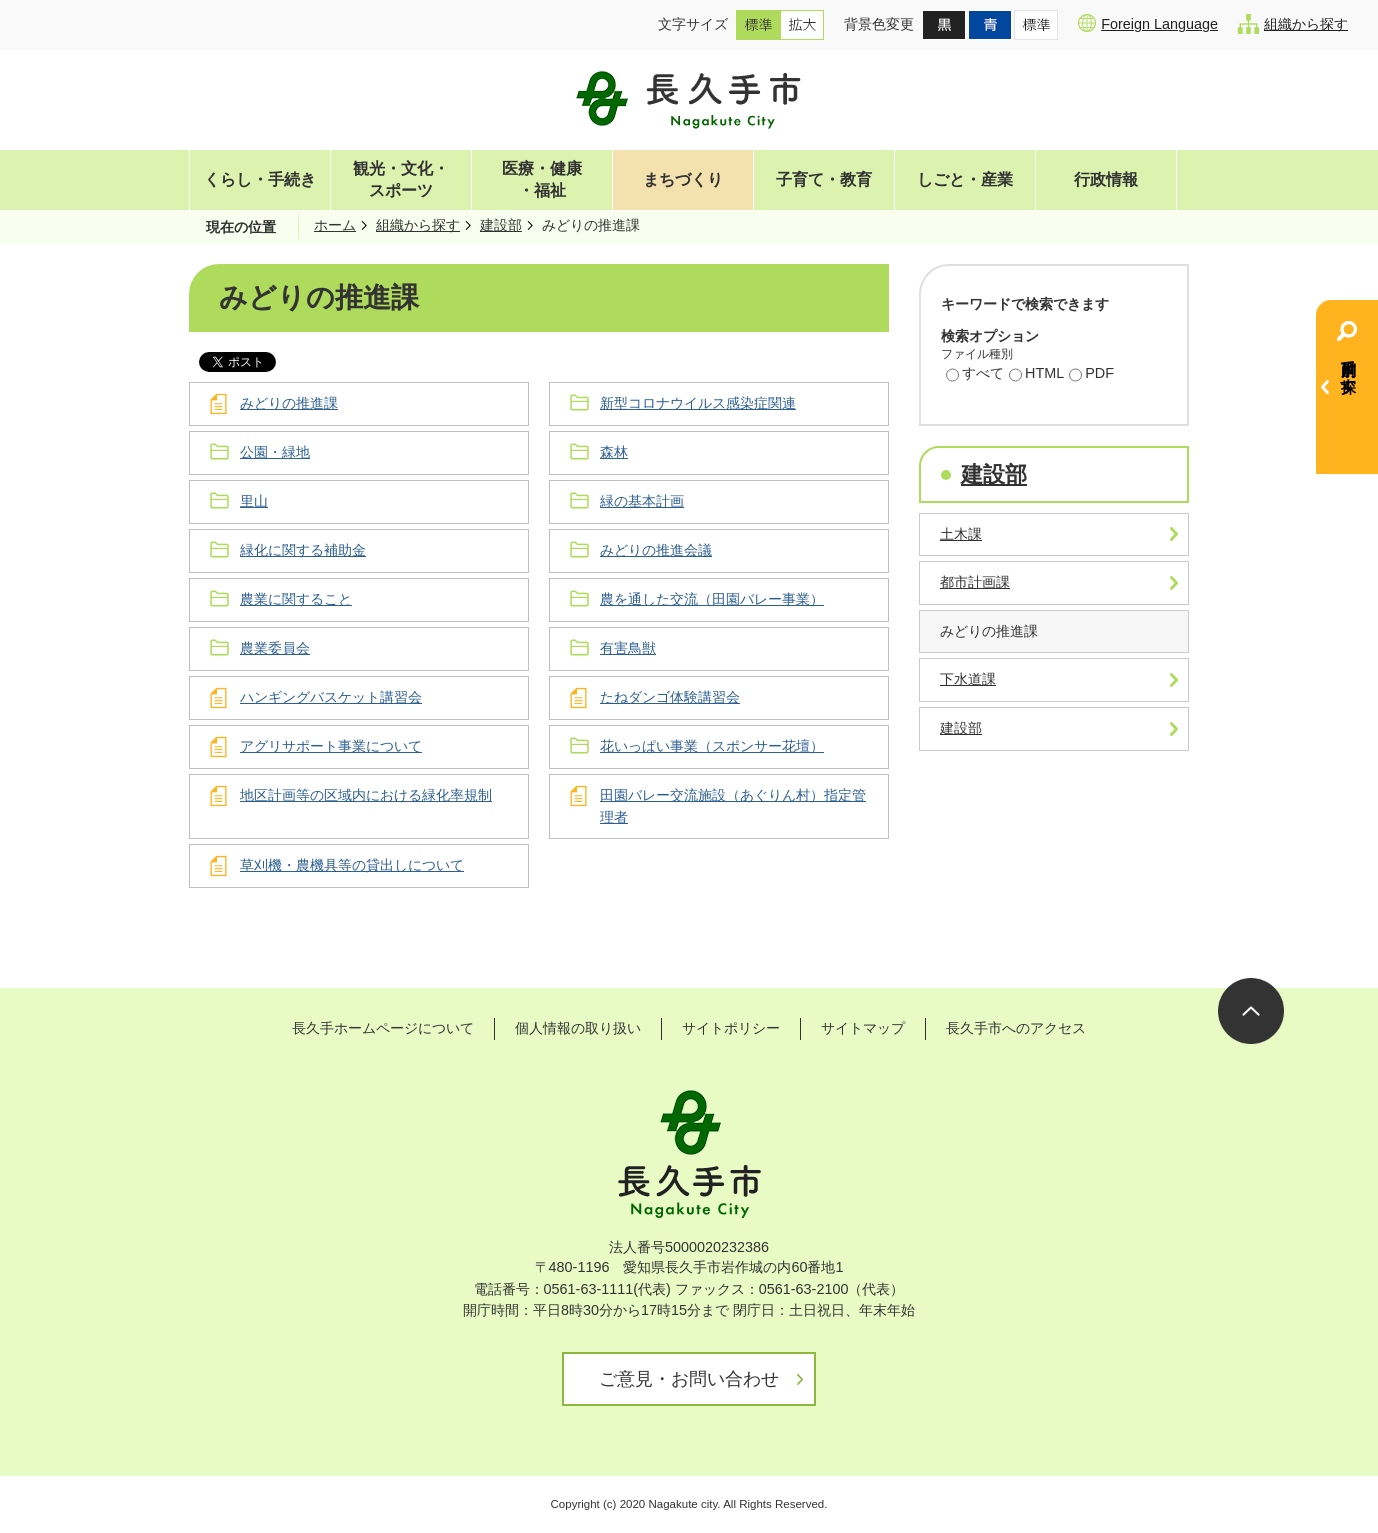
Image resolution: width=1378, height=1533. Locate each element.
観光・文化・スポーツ (401, 179)
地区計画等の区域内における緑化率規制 (366, 795)
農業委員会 (275, 648)
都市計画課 (975, 582)
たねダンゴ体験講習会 (670, 697)
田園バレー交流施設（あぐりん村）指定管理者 (733, 806)
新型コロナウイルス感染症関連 (698, 403)
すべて (975, 375)
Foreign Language (1148, 23)
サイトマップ (863, 1028)
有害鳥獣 (628, 648)
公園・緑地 (275, 452)
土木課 (961, 534)
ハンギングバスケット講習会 (331, 697)
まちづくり (683, 179)
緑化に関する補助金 (303, 550)
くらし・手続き (260, 179)
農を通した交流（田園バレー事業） (712, 599)
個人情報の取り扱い (578, 1028)
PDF (1091, 375)
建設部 (501, 225)
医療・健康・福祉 (542, 179)
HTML (1036, 375)
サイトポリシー (731, 1028)
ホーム (335, 225)
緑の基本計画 (642, 501)
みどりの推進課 (289, 403)
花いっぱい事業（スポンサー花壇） (712, 746)
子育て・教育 (824, 179)
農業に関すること (296, 599)
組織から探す (1293, 24)
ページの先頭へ (1251, 1011)
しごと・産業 (965, 179)
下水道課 (968, 679)
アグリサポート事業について (331, 746)
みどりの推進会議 (656, 550)
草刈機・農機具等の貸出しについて (352, 865)
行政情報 (1106, 179)
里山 (254, 501)
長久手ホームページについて (383, 1028)
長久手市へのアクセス (1016, 1028)
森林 (614, 452)
